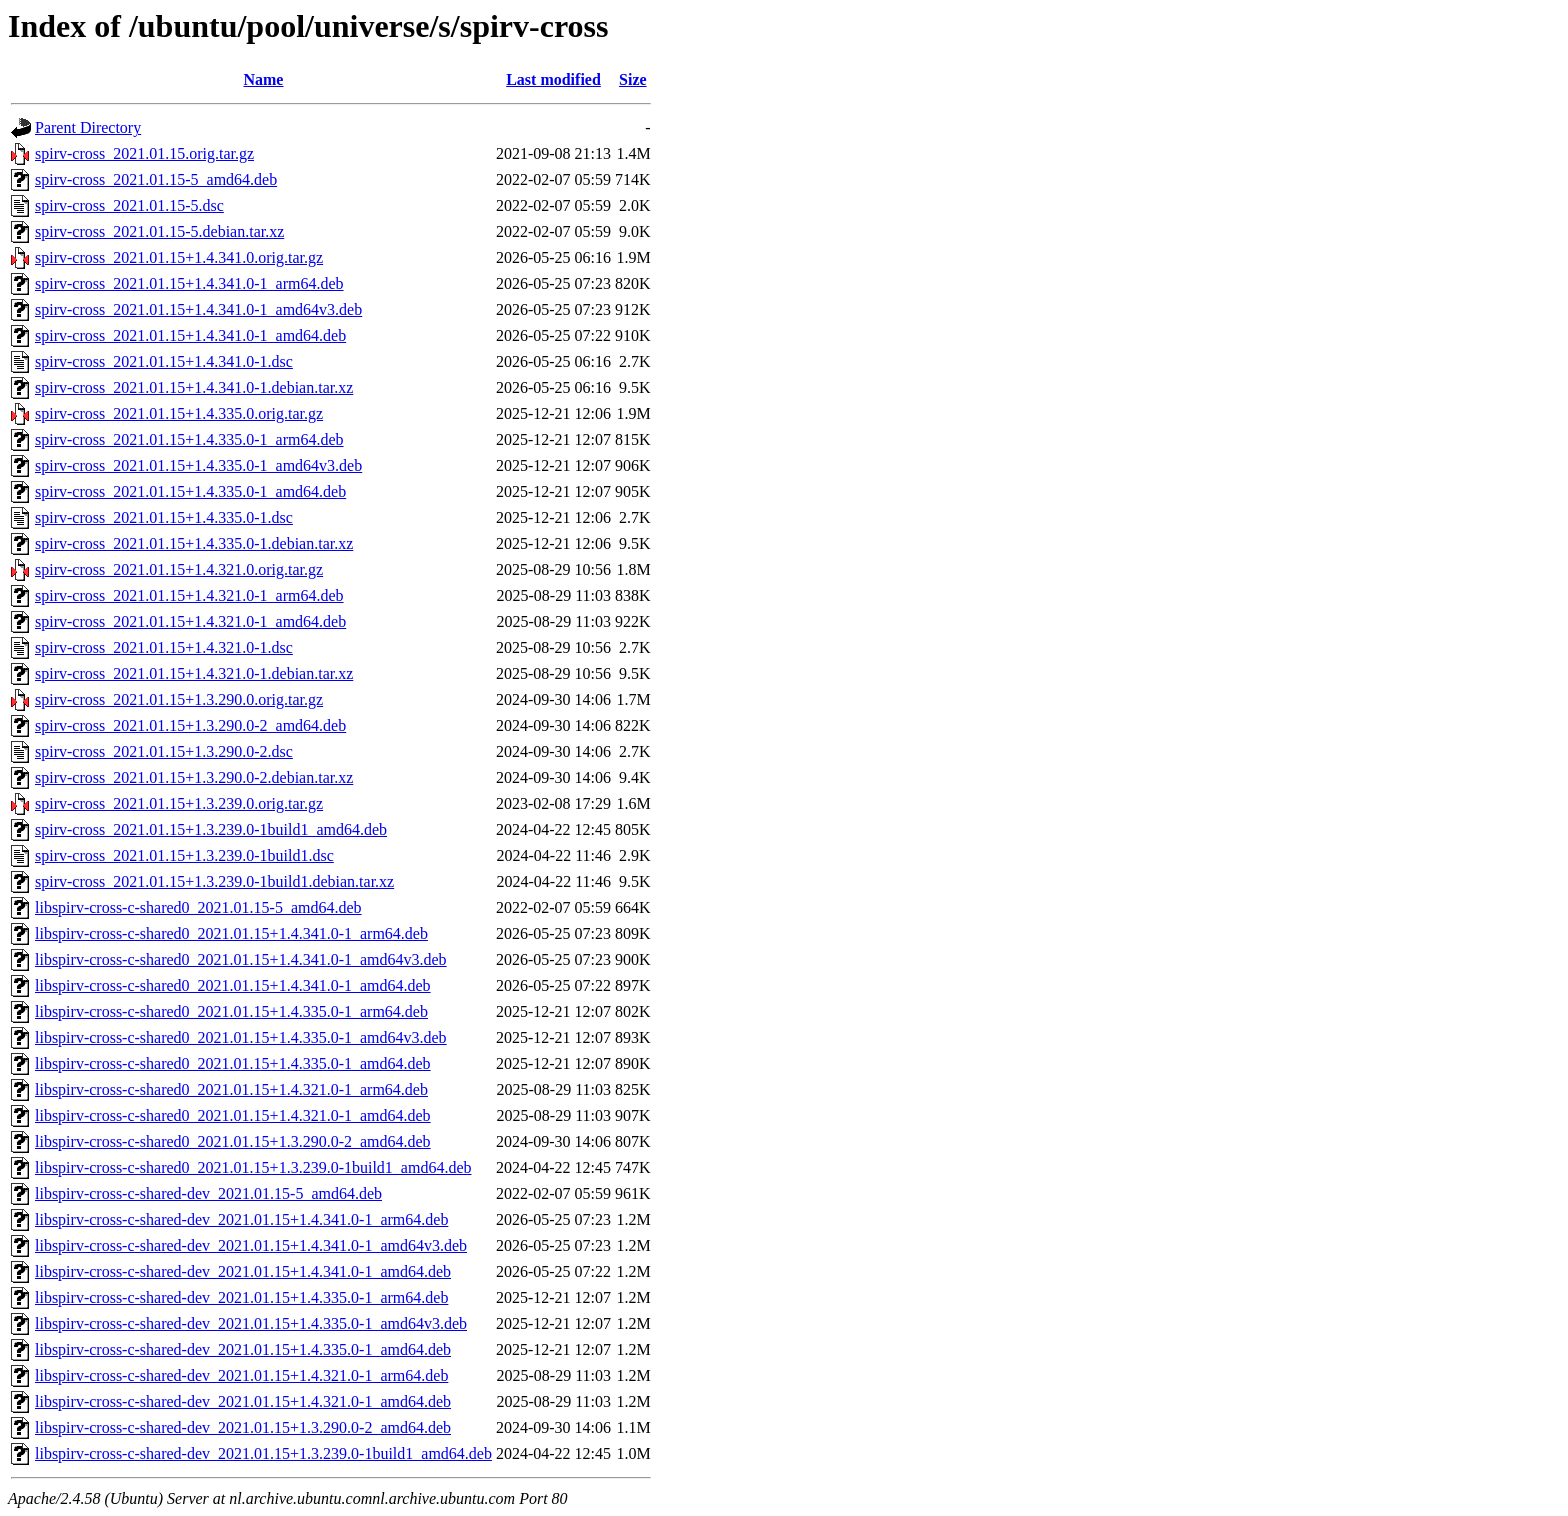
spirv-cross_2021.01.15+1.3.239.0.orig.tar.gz (179, 803)
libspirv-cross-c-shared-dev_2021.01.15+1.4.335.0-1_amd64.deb (243, 1349)
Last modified (553, 79)
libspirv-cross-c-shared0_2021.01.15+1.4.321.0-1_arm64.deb (231, 1089)
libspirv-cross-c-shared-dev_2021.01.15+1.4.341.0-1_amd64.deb (243, 1271)
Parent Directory (88, 127)
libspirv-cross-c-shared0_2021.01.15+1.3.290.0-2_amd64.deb (233, 1141)
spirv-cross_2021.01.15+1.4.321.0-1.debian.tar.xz (194, 673)
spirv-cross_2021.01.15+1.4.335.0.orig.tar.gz (179, 413)
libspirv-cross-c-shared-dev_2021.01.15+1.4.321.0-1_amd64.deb (243, 1401)
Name (263, 79)
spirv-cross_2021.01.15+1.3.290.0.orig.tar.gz (179, 699)
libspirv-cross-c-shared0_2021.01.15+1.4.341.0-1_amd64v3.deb (241, 959)
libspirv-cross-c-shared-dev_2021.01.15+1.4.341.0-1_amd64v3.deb (251, 1245)
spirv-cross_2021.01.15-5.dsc (129, 205)
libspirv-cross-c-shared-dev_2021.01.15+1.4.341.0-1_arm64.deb (241, 1219)
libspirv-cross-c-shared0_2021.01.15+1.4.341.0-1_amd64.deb (233, 985)
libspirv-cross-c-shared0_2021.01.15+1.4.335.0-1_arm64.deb (231, 1011)
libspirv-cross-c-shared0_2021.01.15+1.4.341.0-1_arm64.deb (231, 933)
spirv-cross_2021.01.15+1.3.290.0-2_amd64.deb (190, 725)
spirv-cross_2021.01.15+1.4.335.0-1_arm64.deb (189, 439)
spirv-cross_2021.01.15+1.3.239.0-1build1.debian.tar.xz (214, 881)
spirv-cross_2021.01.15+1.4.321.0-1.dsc (164, 647)
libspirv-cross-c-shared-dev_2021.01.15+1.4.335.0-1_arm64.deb (241, 1297)
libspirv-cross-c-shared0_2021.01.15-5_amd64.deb (198, 907)
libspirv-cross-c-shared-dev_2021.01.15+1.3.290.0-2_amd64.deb (243, 1427)
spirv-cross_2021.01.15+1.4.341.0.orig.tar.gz (179, 257)
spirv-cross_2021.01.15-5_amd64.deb (156, 179)
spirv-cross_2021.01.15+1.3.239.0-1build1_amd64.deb (211, 829)
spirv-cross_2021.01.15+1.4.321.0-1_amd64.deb (190, 621)
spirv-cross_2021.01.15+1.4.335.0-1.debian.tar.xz (194, 543)
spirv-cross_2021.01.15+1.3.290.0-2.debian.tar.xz (194, 777)
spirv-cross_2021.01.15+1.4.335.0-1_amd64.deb (190, 491)
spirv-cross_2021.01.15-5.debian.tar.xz (159, 231)
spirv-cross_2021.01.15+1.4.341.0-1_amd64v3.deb (198, 309)
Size (633, 79)
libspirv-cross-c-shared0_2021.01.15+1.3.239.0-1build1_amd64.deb (253, 1167)
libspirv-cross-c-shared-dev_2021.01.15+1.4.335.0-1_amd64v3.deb (251, 1323)
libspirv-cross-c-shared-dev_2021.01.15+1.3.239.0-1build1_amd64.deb (263, 1453)
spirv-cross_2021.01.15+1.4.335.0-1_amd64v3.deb (198, 465)
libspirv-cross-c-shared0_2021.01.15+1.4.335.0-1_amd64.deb (233, 1063)
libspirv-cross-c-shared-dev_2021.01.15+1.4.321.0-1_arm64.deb (241, 1375)
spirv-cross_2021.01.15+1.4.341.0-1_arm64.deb (189, 283)
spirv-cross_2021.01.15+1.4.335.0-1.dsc (164, 517)
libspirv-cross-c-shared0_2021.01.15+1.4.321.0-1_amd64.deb (233, 1115)
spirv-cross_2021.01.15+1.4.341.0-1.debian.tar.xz (194, 387)
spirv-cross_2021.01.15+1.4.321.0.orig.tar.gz (179, 569)
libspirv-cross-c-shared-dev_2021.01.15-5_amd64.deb (208, 1193)
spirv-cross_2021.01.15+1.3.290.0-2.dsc (164, 751)
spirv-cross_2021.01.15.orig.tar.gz (144, 153)
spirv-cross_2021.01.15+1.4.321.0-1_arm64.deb (189, 595)
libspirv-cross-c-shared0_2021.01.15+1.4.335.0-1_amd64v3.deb (241, 1037)
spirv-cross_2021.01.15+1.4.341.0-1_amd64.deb (190, 335)
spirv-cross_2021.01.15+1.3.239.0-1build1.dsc (184, 855)
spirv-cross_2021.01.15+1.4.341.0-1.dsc (164, 361)
